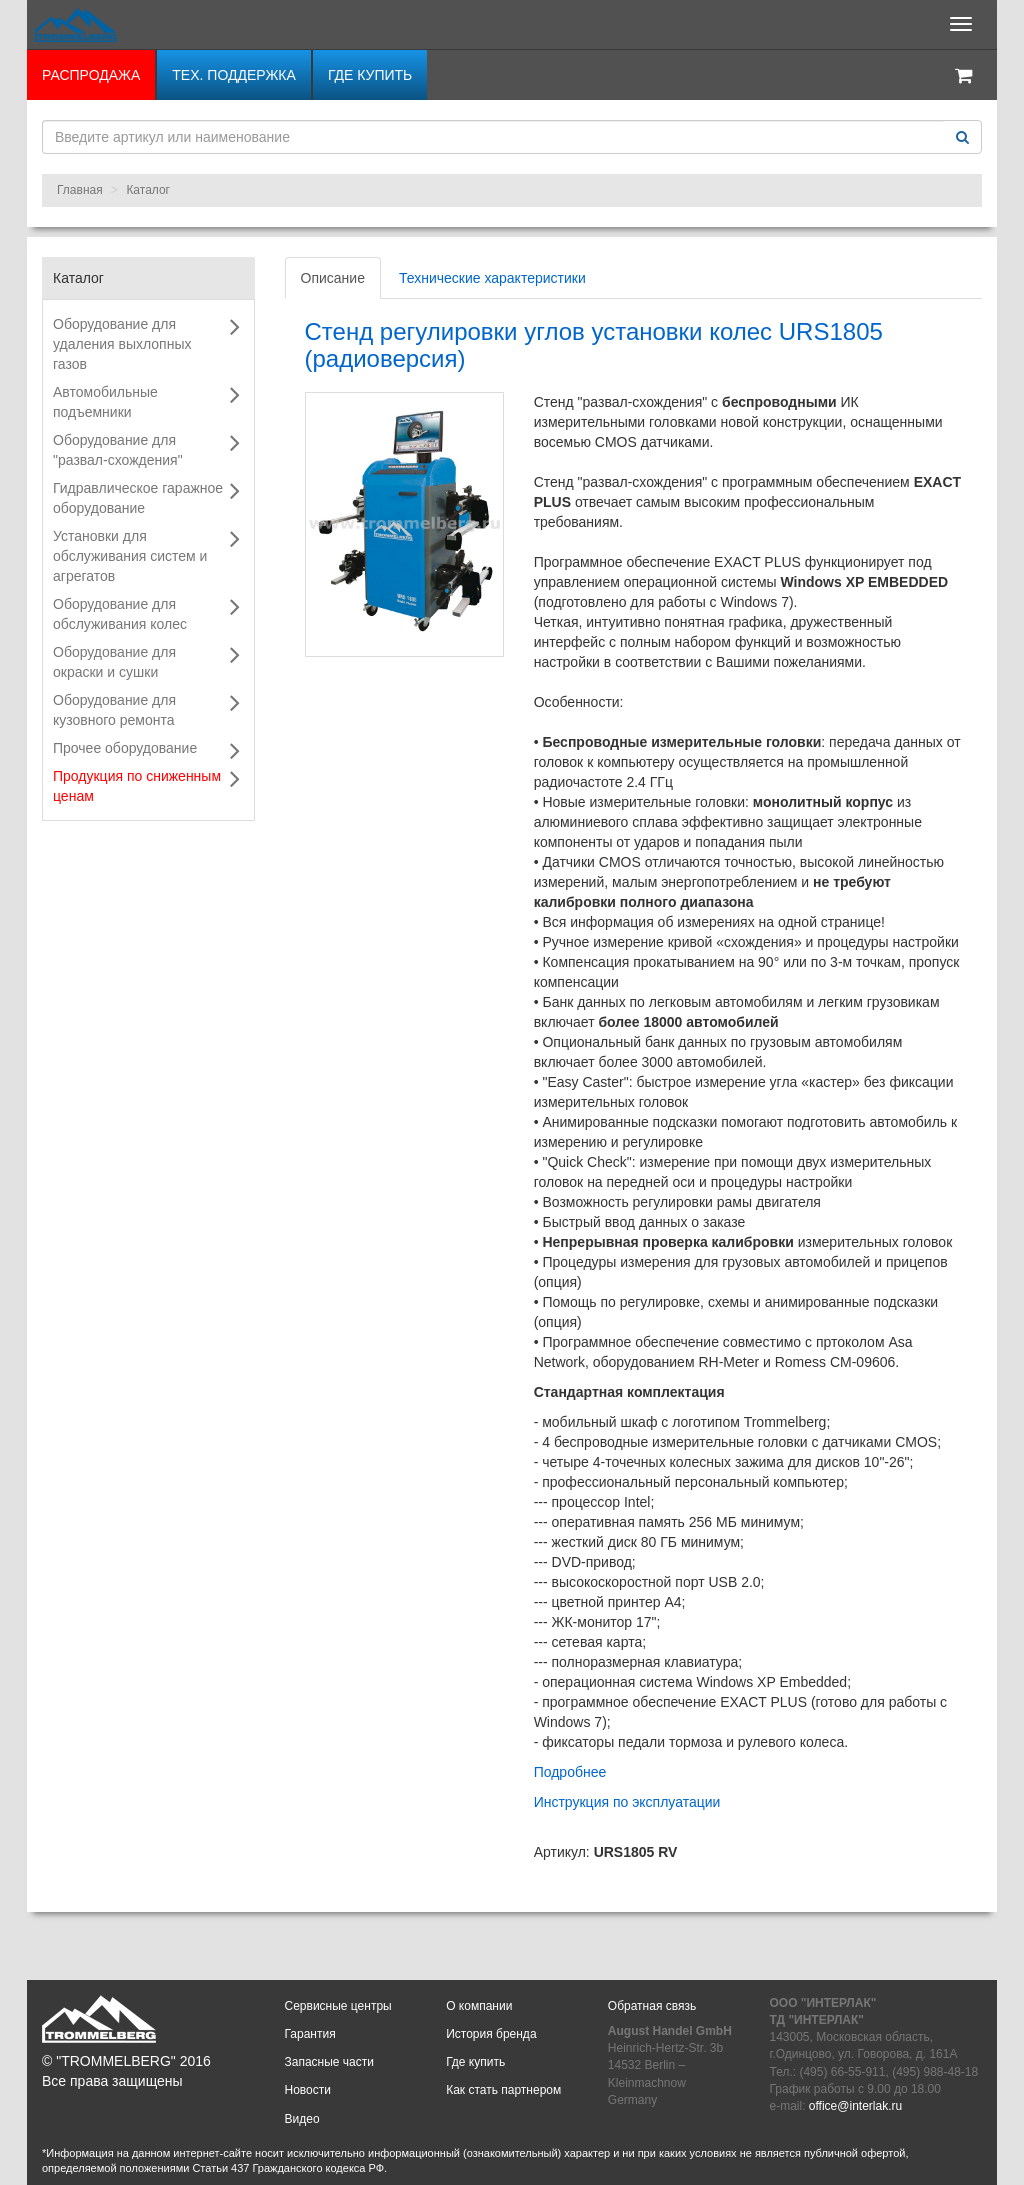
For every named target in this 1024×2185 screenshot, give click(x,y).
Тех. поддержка (234, 75)
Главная (80, 190)
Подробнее (570, 1772)
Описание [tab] (333, 278)
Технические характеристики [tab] (492, 278)
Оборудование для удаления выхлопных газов (122, 344)
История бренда (491, 2034)
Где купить (370, 75)
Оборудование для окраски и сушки (114, 662)
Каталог (148, 190)
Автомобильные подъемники (105, 402)
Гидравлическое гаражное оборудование (138, 498)
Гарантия (310, 2034)
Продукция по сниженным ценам (137, 786)
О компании (479, 2006)
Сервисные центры (338, 2006)
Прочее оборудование (125, 748)
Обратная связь (652, 2006)
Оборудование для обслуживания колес (120, 614)
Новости (308, 2090)
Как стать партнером (503, 2090)
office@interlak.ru (855, 2106)
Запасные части (329, 2062)
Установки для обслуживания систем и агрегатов (130, 556)
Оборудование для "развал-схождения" (118, 450)
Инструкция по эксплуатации (627, 1802)
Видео (302, 2119)
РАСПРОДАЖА (91, 75)
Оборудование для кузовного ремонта (114, 710)
